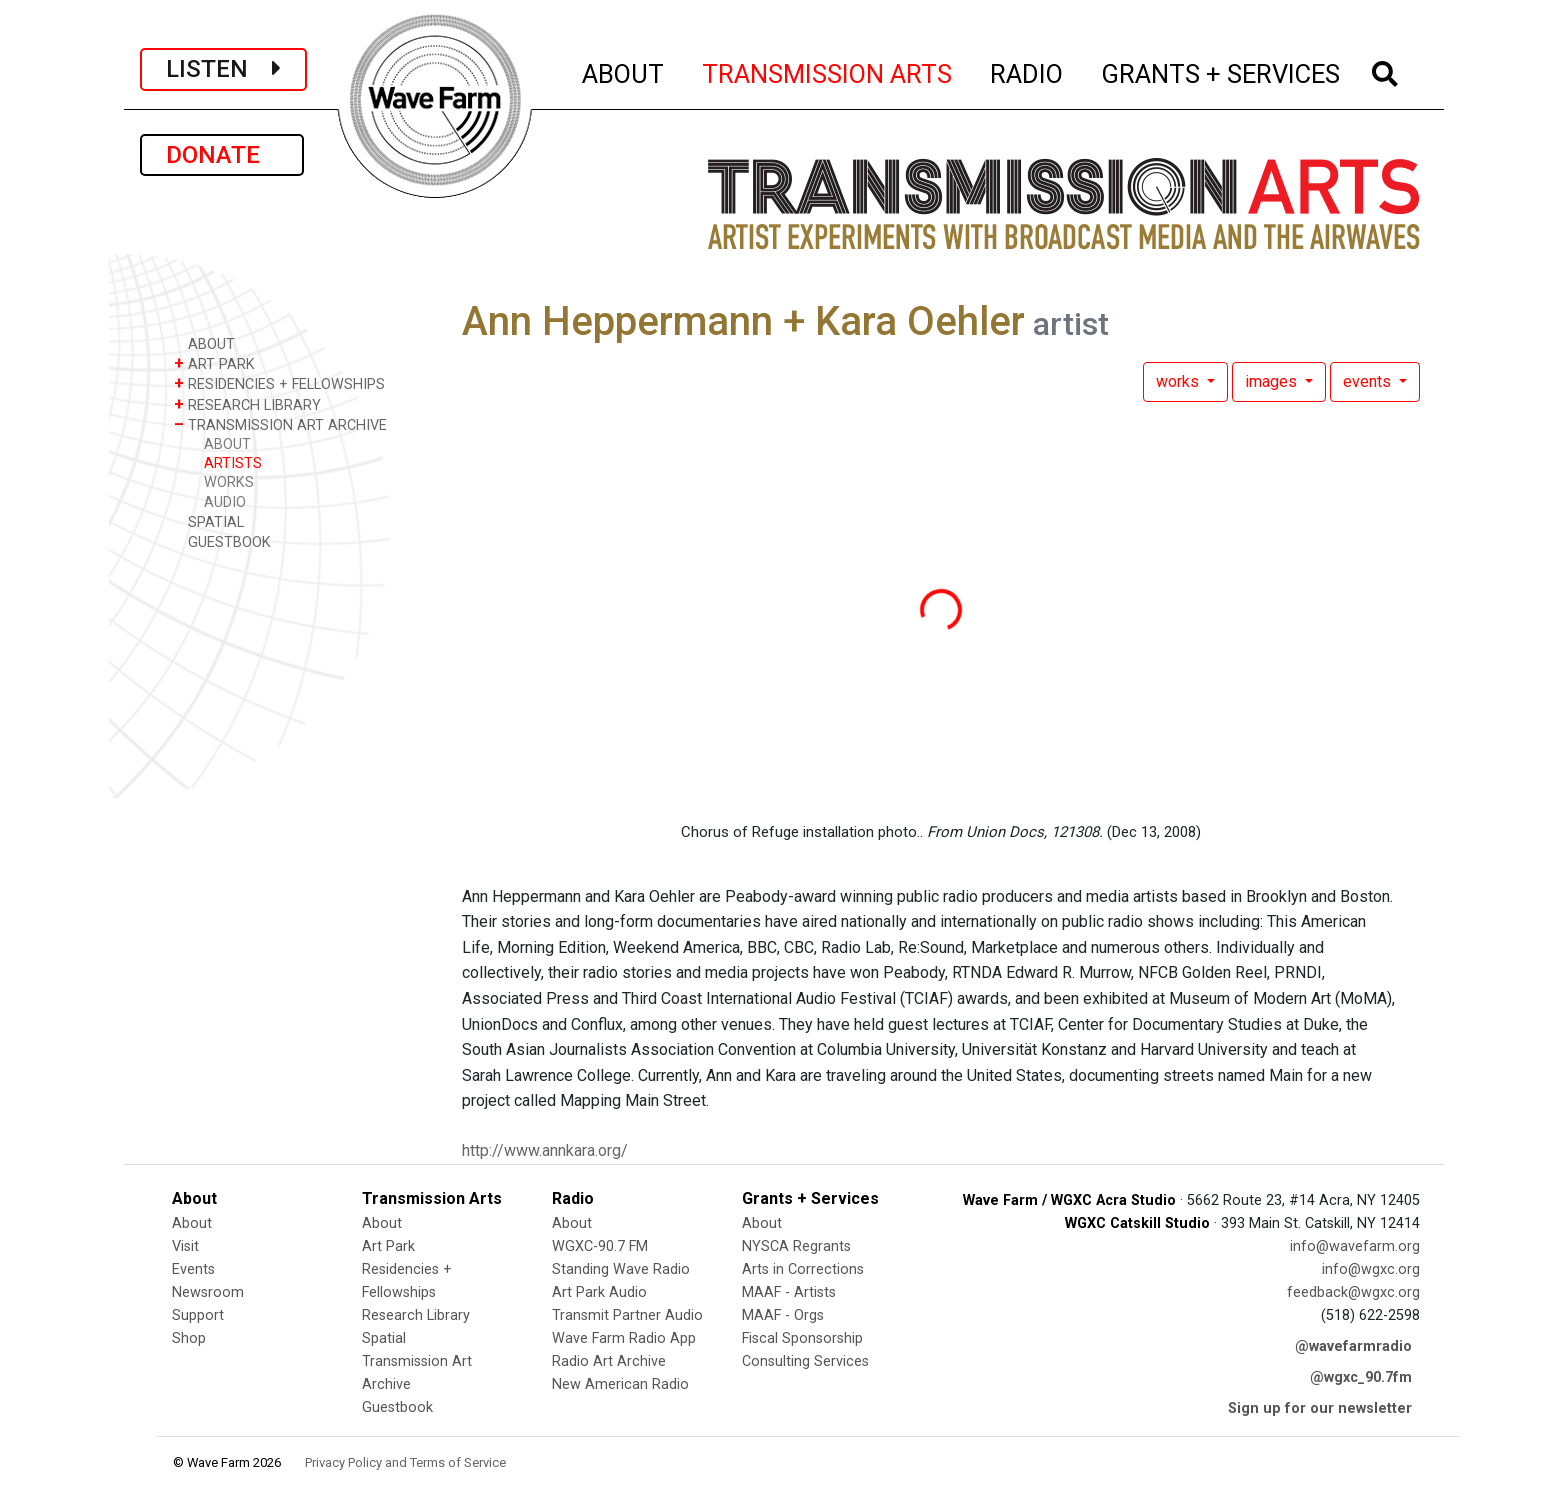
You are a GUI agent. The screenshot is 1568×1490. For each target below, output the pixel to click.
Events (193, 1269)
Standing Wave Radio (621, 1269)
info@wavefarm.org (1355, 1246)
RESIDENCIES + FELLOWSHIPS (279, 383)
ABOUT (624, 71)
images (1273, 381)
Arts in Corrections (803, 1269)
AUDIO (225, 502)
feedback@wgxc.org (1353, 1292)
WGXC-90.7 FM (600, 1246)
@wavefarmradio (1353, 1346)
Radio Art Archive (609, 1361)
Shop (189, 1338)
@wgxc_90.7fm (1361, 1377)
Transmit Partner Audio (627, 1315)
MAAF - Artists (789, 1292)
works (1179, 381)
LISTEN (223, 69)
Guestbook (397, 1407)
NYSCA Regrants (796, 1246)
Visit (185, 1246)
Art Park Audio (599, 1292)
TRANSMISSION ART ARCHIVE (280, 424)
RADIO (1027, 71)
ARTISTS (233, 463)
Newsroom (208, 1292)
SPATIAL (209, 521)
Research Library (416, 1315)
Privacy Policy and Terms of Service (405, 1462)
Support (198, 1315)
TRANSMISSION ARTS (828, 71)
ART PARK (214, 363)
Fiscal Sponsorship (802, 1338)
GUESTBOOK (222, 541)
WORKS (229, 482)
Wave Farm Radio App (624, 1338)
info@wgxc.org (1371, 1269)
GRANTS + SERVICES (1221, 71)
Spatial (384, 1338)
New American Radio (620, 1384)
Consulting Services (805, 1361)
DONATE (222, 155)
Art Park (388, 1246)
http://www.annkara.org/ (545, 1150)
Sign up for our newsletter (1320, 1408)
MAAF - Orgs (783, 1315)
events (1369, 381)
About (192, 1223)
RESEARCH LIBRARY (247, 404)
